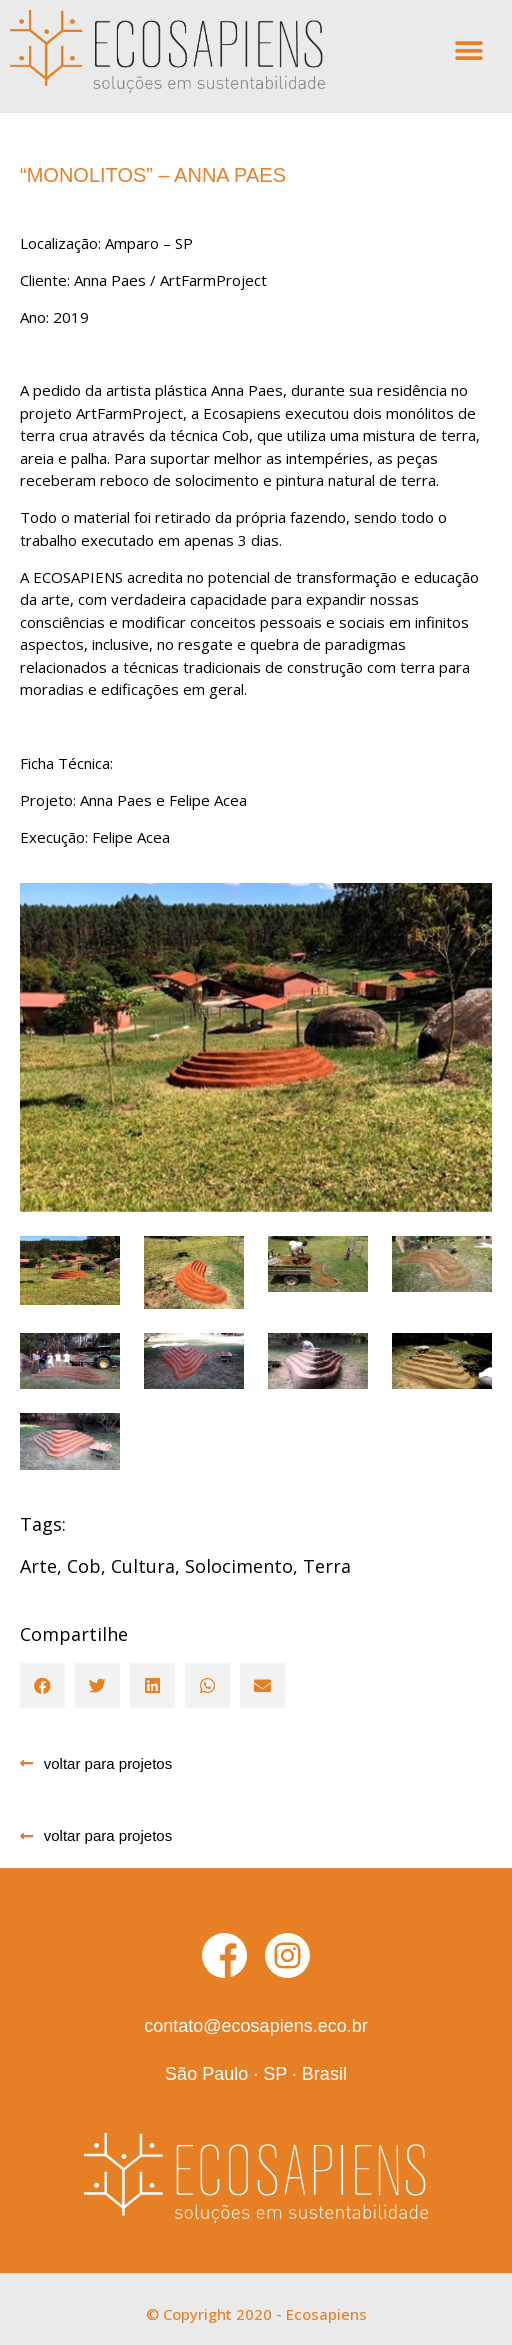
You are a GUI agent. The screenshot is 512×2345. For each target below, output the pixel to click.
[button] (469, 51)
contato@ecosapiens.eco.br (255, 2026)
